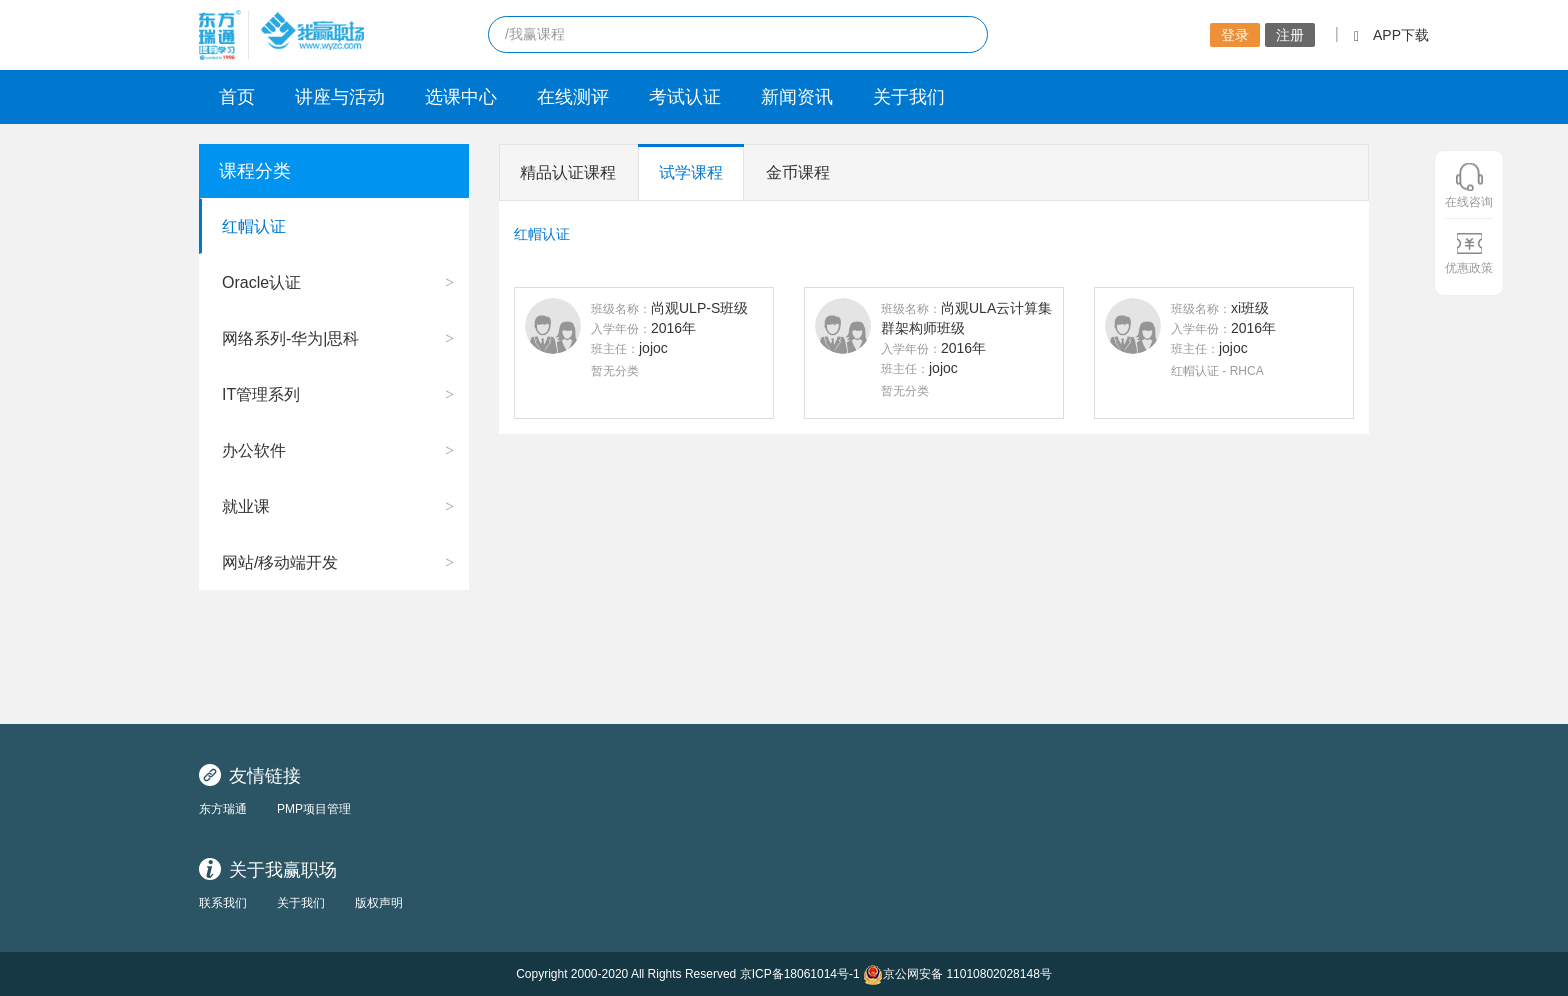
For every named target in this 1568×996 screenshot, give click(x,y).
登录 (1235, 35)
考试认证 (685, 97)
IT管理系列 (261, 394)
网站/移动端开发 (280, 562)
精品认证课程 (568, 172)
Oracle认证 (261, 282)
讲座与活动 (340, 97)
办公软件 (254, 450)
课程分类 (255, 171)
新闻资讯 (797, 97)
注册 (1290, 35)
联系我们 (223, 903)
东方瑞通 (223, 809)
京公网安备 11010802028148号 (957, 974)
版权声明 (379, 903)
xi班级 (1250, 308)
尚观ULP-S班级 (699, 308)
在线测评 (573, 97)
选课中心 (461, 97)
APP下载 (1391, 35)
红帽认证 (254, 226)
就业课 (246, 506)
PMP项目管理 (314, 809)
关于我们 (909, 97)
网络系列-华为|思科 (290, 338)
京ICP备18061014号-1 (800, 974)
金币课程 (798, 172)
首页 (237, 97)
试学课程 (691, 172)
